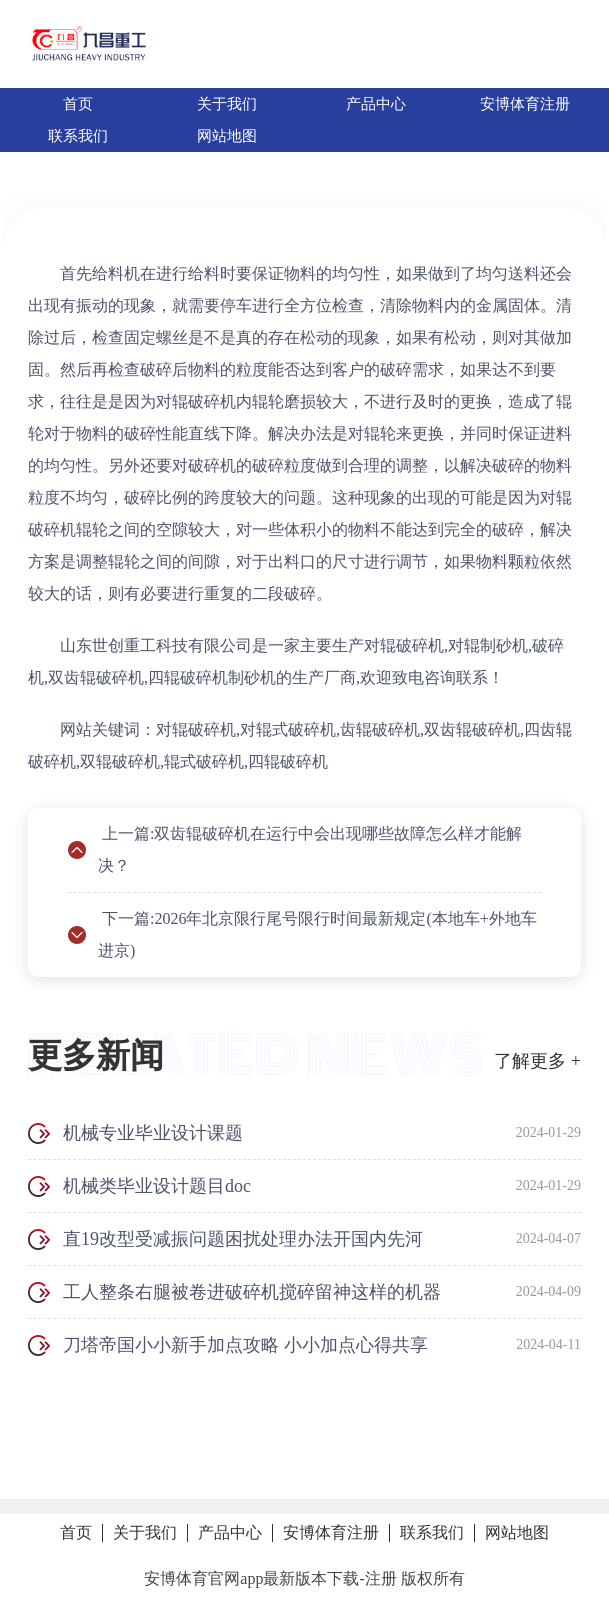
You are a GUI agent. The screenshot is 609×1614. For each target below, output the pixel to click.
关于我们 (227, 104)
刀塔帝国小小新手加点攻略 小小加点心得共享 (245, 1345)
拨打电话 (305, 1454)
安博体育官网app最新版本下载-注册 (270, 1578)
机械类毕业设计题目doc (157, 1186)
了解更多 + (537, 1061)
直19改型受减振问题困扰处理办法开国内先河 (243, 1239)
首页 (78, 104)
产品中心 (376, 104)
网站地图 (227, 136)
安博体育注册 (525, 104)
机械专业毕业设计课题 (153, 1133)
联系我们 (78, 136)
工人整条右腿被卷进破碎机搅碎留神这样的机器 (252, 1292)
